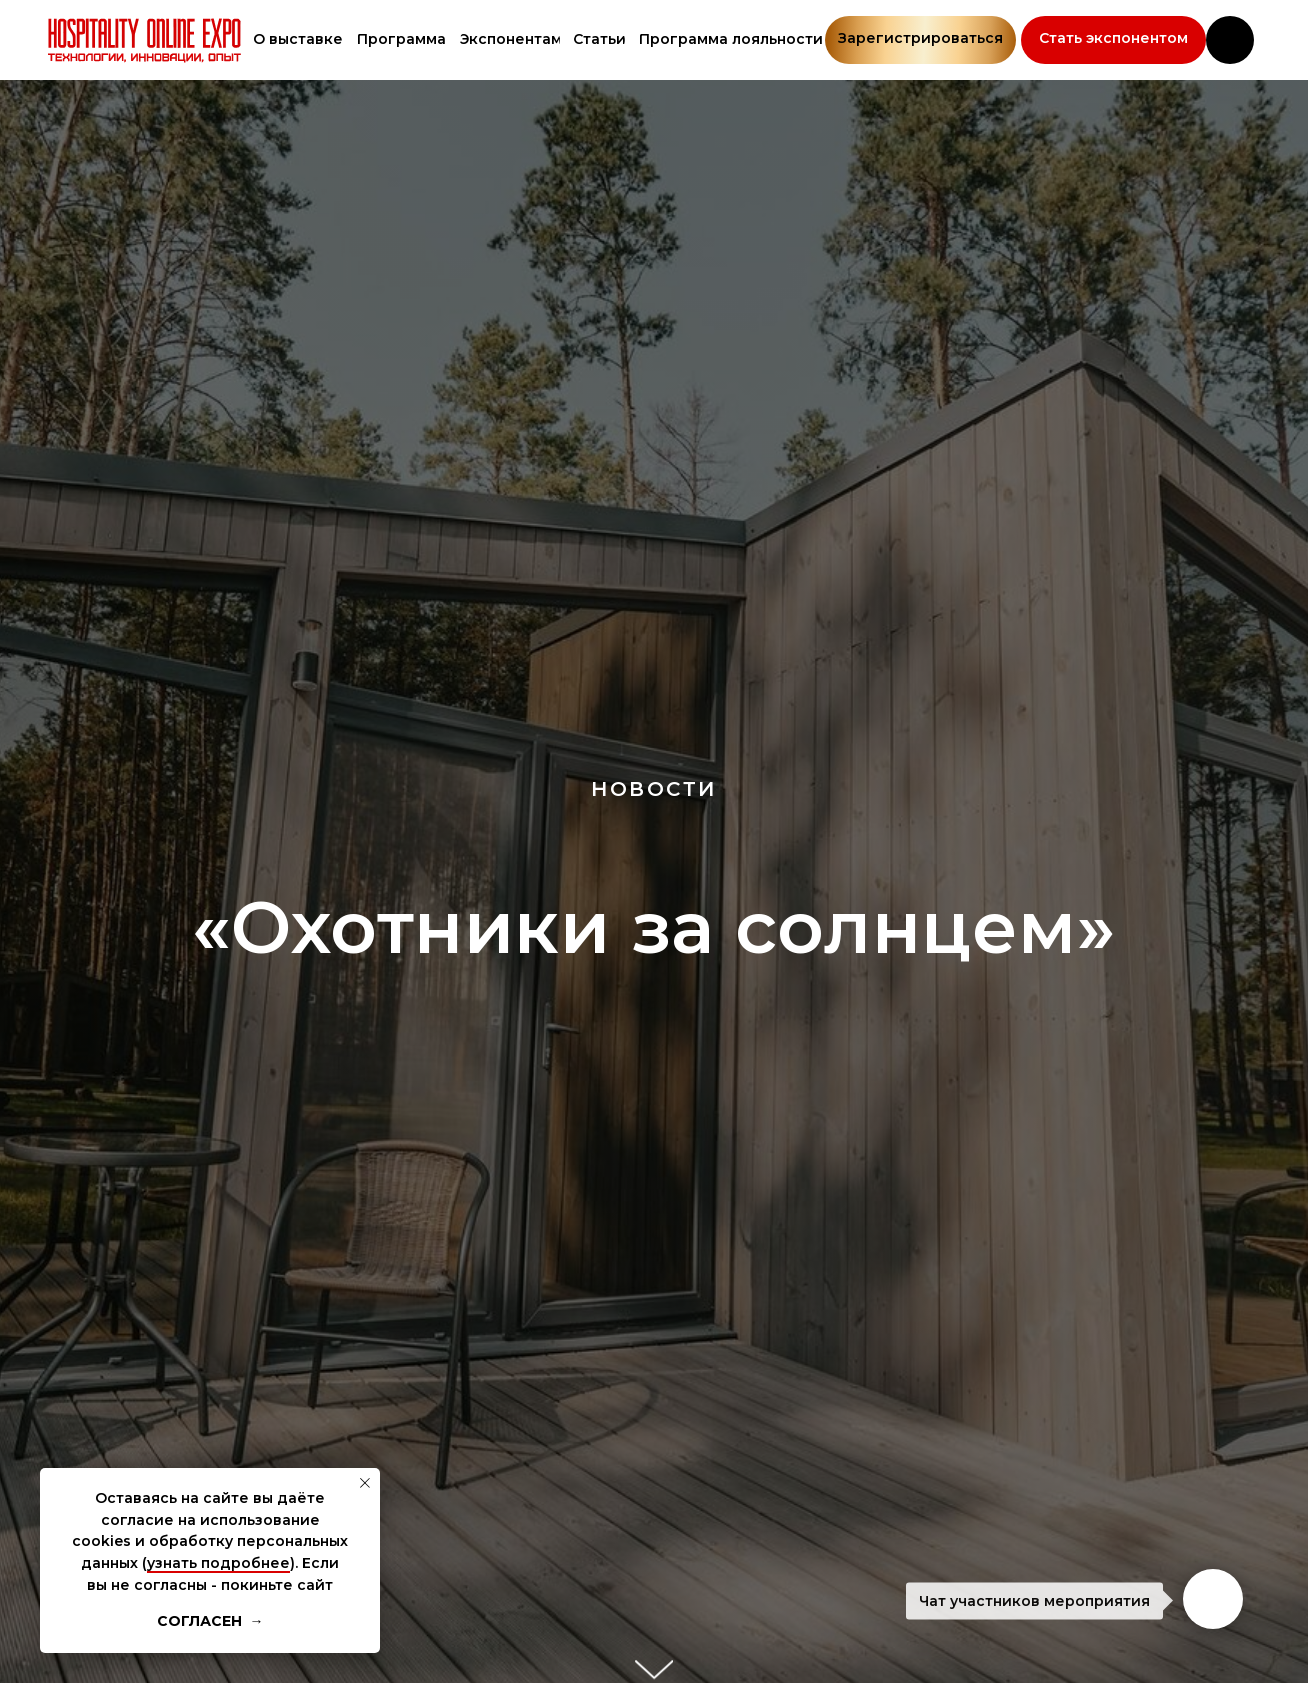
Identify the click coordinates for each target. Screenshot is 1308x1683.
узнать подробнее (218, 1563)
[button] (1113, 40)
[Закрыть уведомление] (365, 1483)
